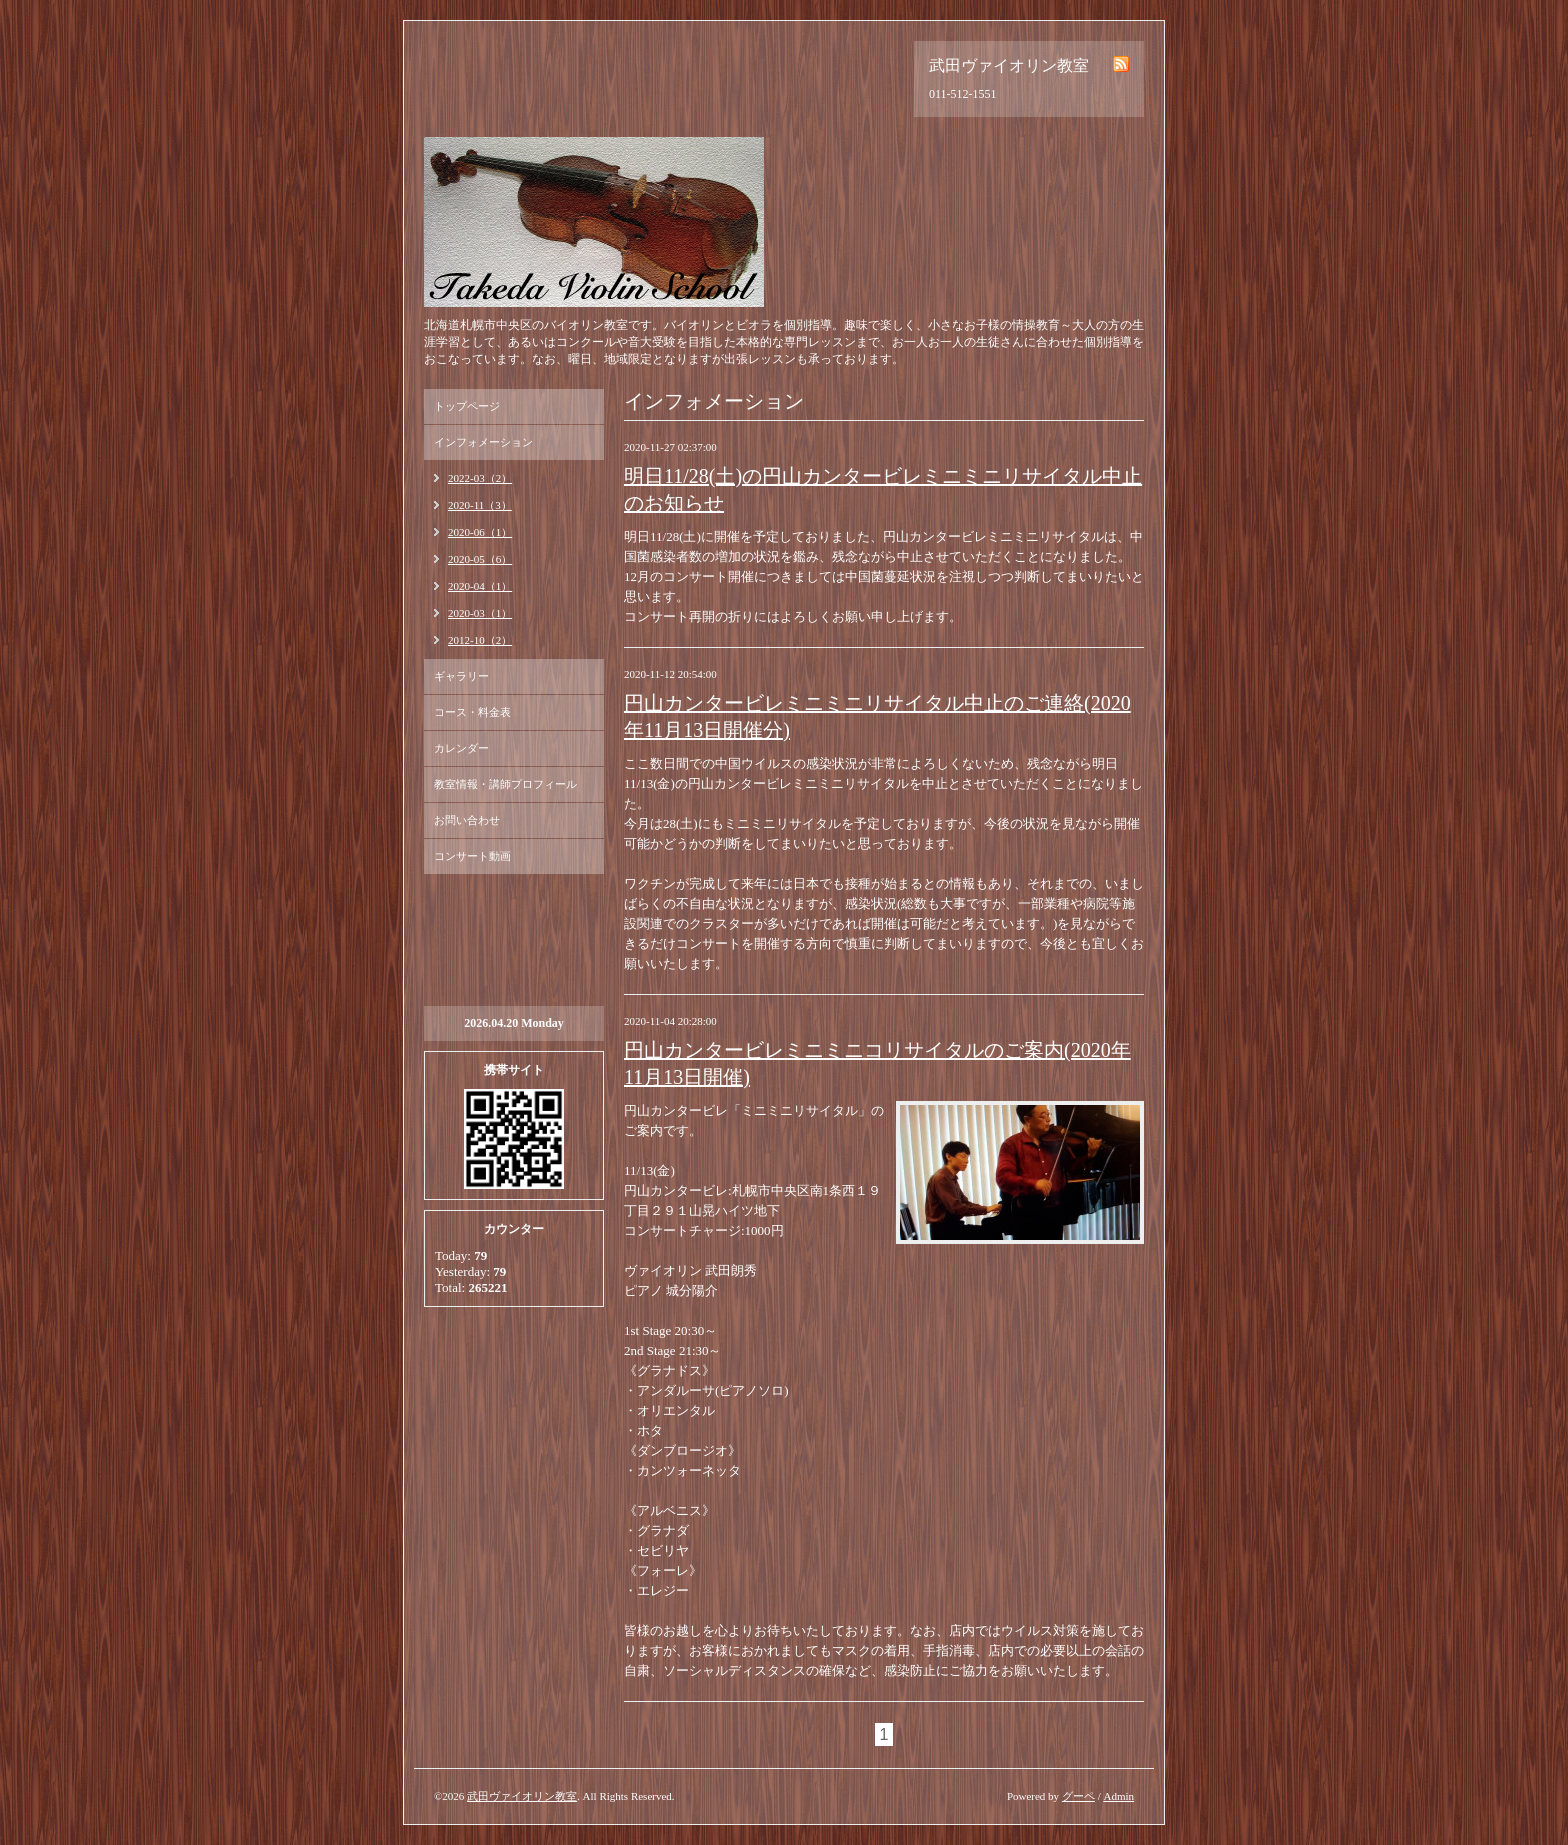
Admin (1118, 1796)
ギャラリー (461, 676)
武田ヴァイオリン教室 (522, 1796)
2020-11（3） (480, 505)
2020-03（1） (480, 613)
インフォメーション (483, 442)
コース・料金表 (472, 712)
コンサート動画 (472, 856)
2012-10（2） (480, 640)
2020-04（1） (480, 586)
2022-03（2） (480, 478)
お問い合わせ (467, 820)
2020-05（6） (480, 559)
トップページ (467, 406)
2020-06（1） (480, 532)
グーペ (1078, 1796)
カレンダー (461, 748)
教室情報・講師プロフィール (505, 784)
